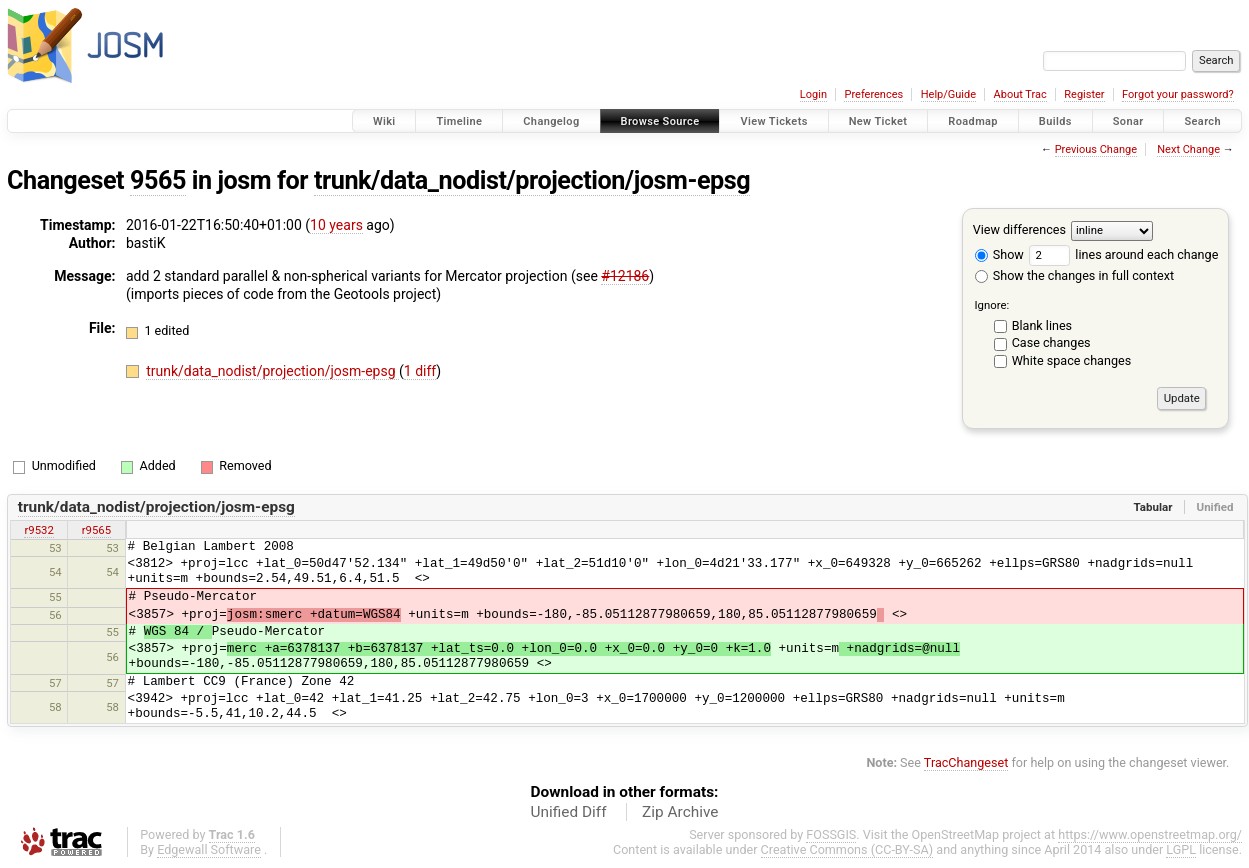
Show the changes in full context (1074, 275)
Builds (1055, 121)
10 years (336, 225)
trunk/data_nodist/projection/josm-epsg (532, 180)
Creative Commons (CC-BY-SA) (847, 849)
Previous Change (1096, 149)
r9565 (96, 530)
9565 (158, 180)
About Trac (1020, 94)
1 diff (420, 371)
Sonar (1128, 121)
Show (999, 254)
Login (813, 94)
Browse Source (660, 121)
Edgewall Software (209, 849)
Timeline (459, 121)
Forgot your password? (1178, 94)
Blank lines (1042, 325)
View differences (1019, 229)
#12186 (625, 276)
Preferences (873, 94)
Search (1202, 121)
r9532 (38, 530)
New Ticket (878, 121)
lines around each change (1123, 254)
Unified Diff (569, 812)
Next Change (1188, 149)
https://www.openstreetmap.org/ (1150, 834)
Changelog (551, 121)
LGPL (1181, 849)
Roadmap (973, 121)
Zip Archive (680, 812)
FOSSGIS (831, 834)
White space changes (1072, 360)
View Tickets (773, 121)
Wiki (384, 121)
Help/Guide (948, 94)
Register (1084, 94)
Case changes (1051, 342)
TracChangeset (966, 762)
